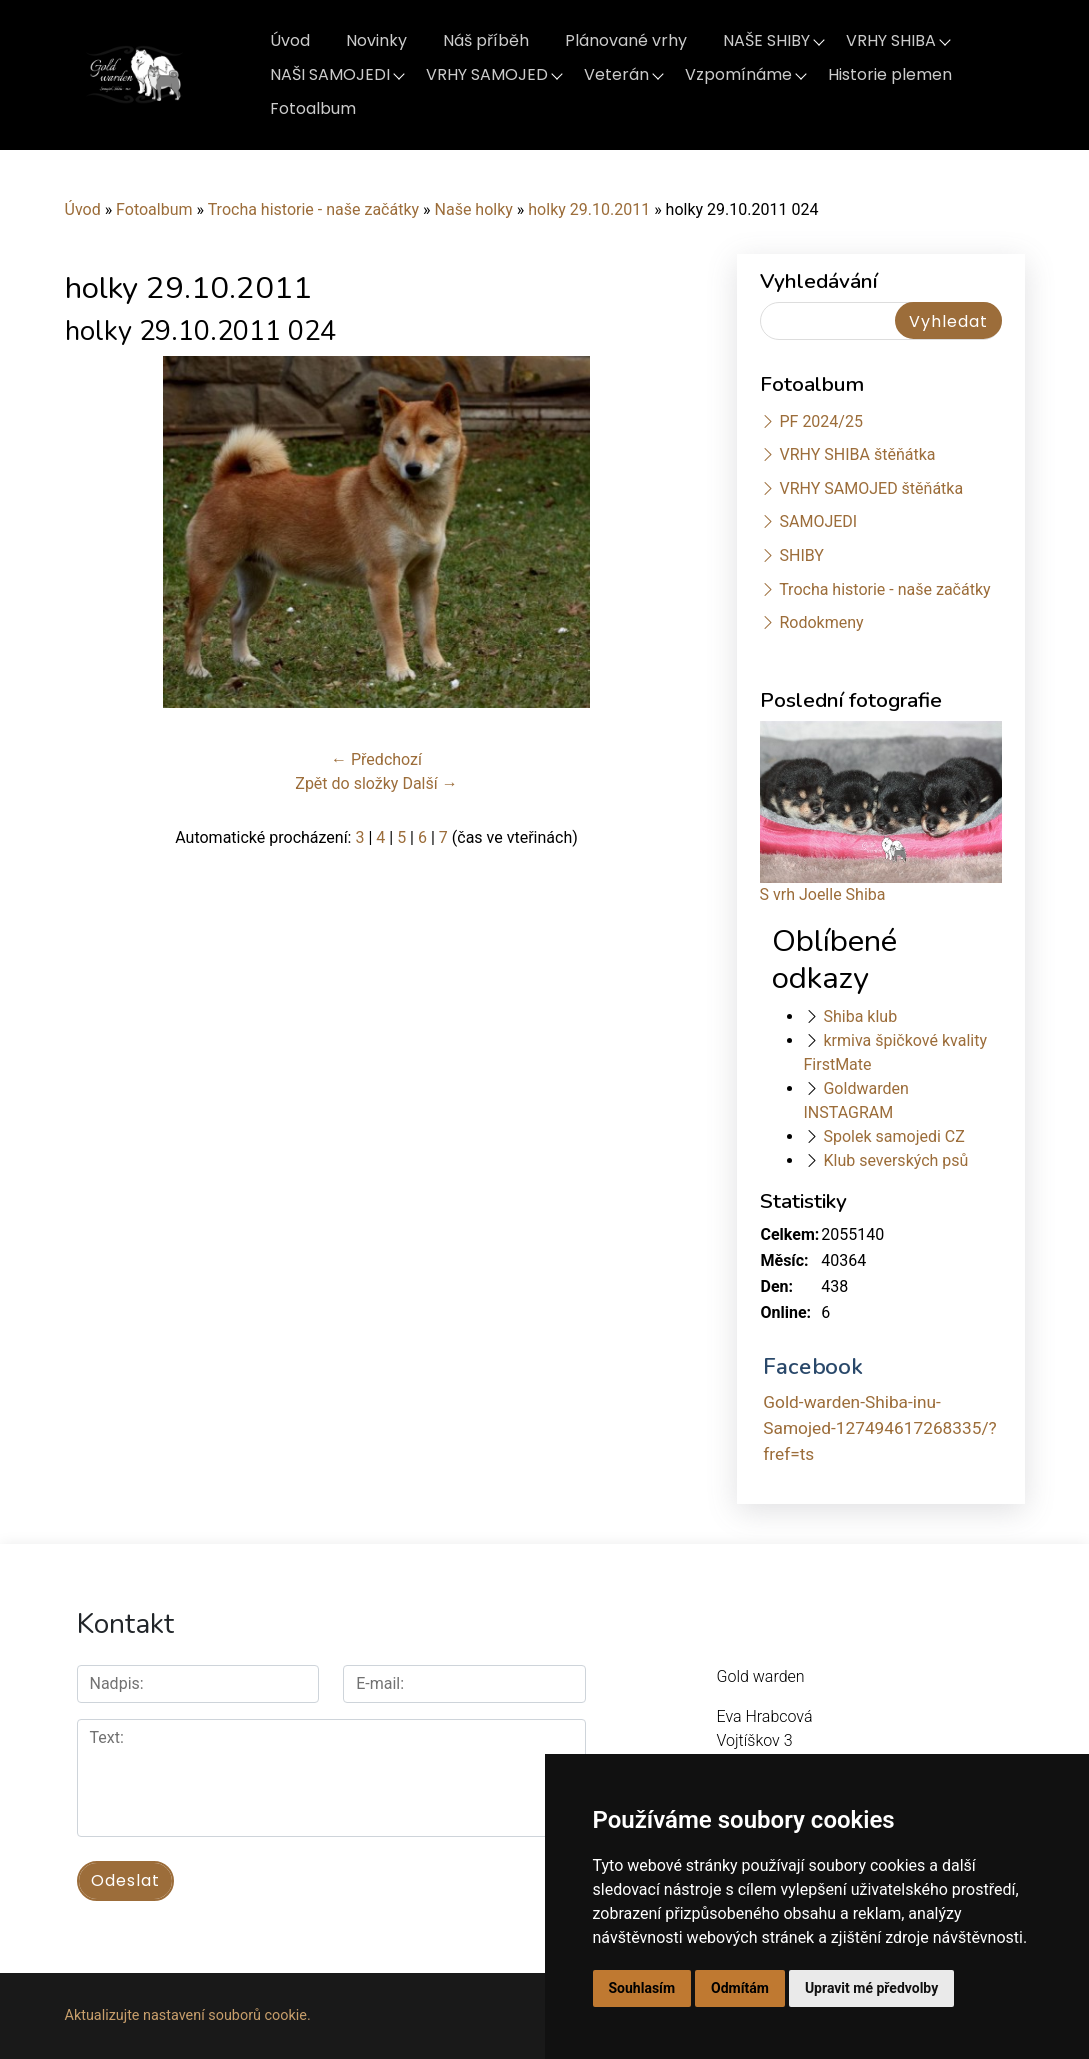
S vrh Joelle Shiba (823, 894)
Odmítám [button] (740, 1988)
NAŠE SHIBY (766, 40)
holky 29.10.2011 (589, 209)
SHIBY (801, 555)
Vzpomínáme (738, 74)
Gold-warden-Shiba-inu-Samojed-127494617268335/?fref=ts (879, 1427)
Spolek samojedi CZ (893, 1136)
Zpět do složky (346, 783)
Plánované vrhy (626, 40)
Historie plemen (890, 74)
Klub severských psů (895, 1160)
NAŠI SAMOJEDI (330, 74)
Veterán (616, 74)
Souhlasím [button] (642, 1988)
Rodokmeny (821, 622)
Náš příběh (486, 40)
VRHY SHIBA (891, 40)
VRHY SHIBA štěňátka (857, 454)
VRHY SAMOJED (487, 74)
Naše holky (476, 209)
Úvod (290, 40)
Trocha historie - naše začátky (313, 209)
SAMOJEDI (818, 521)
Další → (429, 783)
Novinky (376, 40)
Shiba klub (860, 1016)
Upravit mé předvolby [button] (871, 1988)
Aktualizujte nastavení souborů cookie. (188, 2015)
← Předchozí (376, 759)
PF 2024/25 (820, 421)
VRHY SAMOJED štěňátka (871, 488)
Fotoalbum (313, 108)
